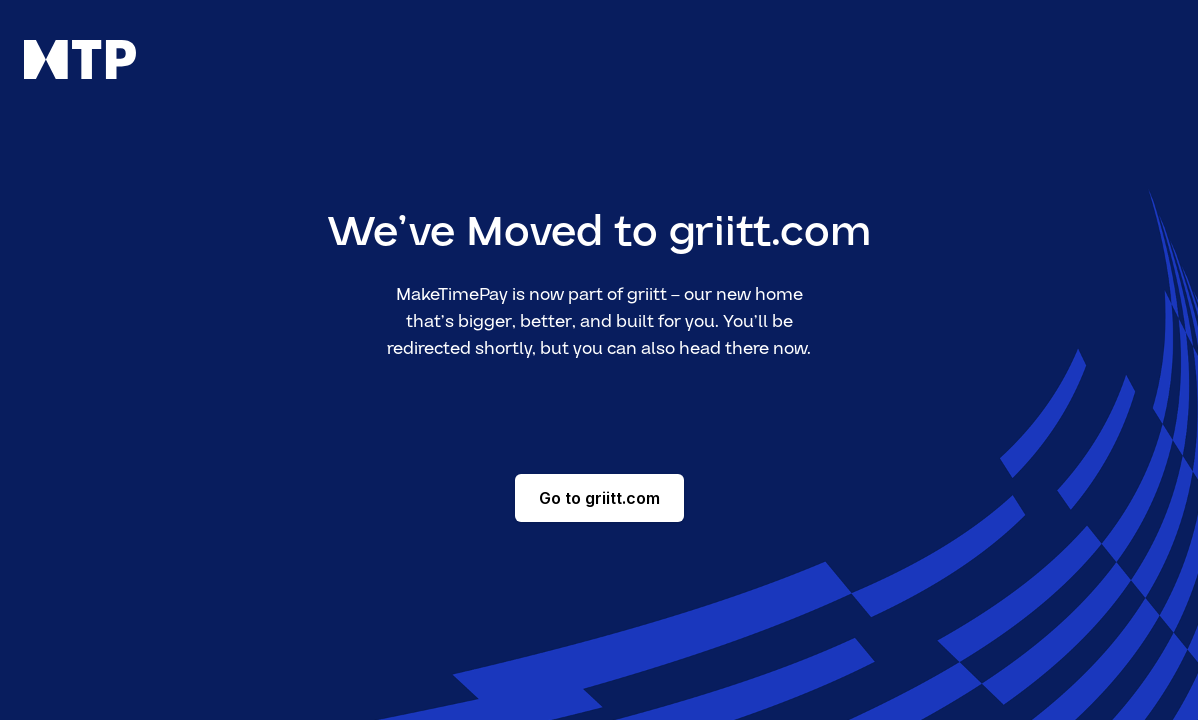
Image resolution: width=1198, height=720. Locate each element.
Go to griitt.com (599, 498)
